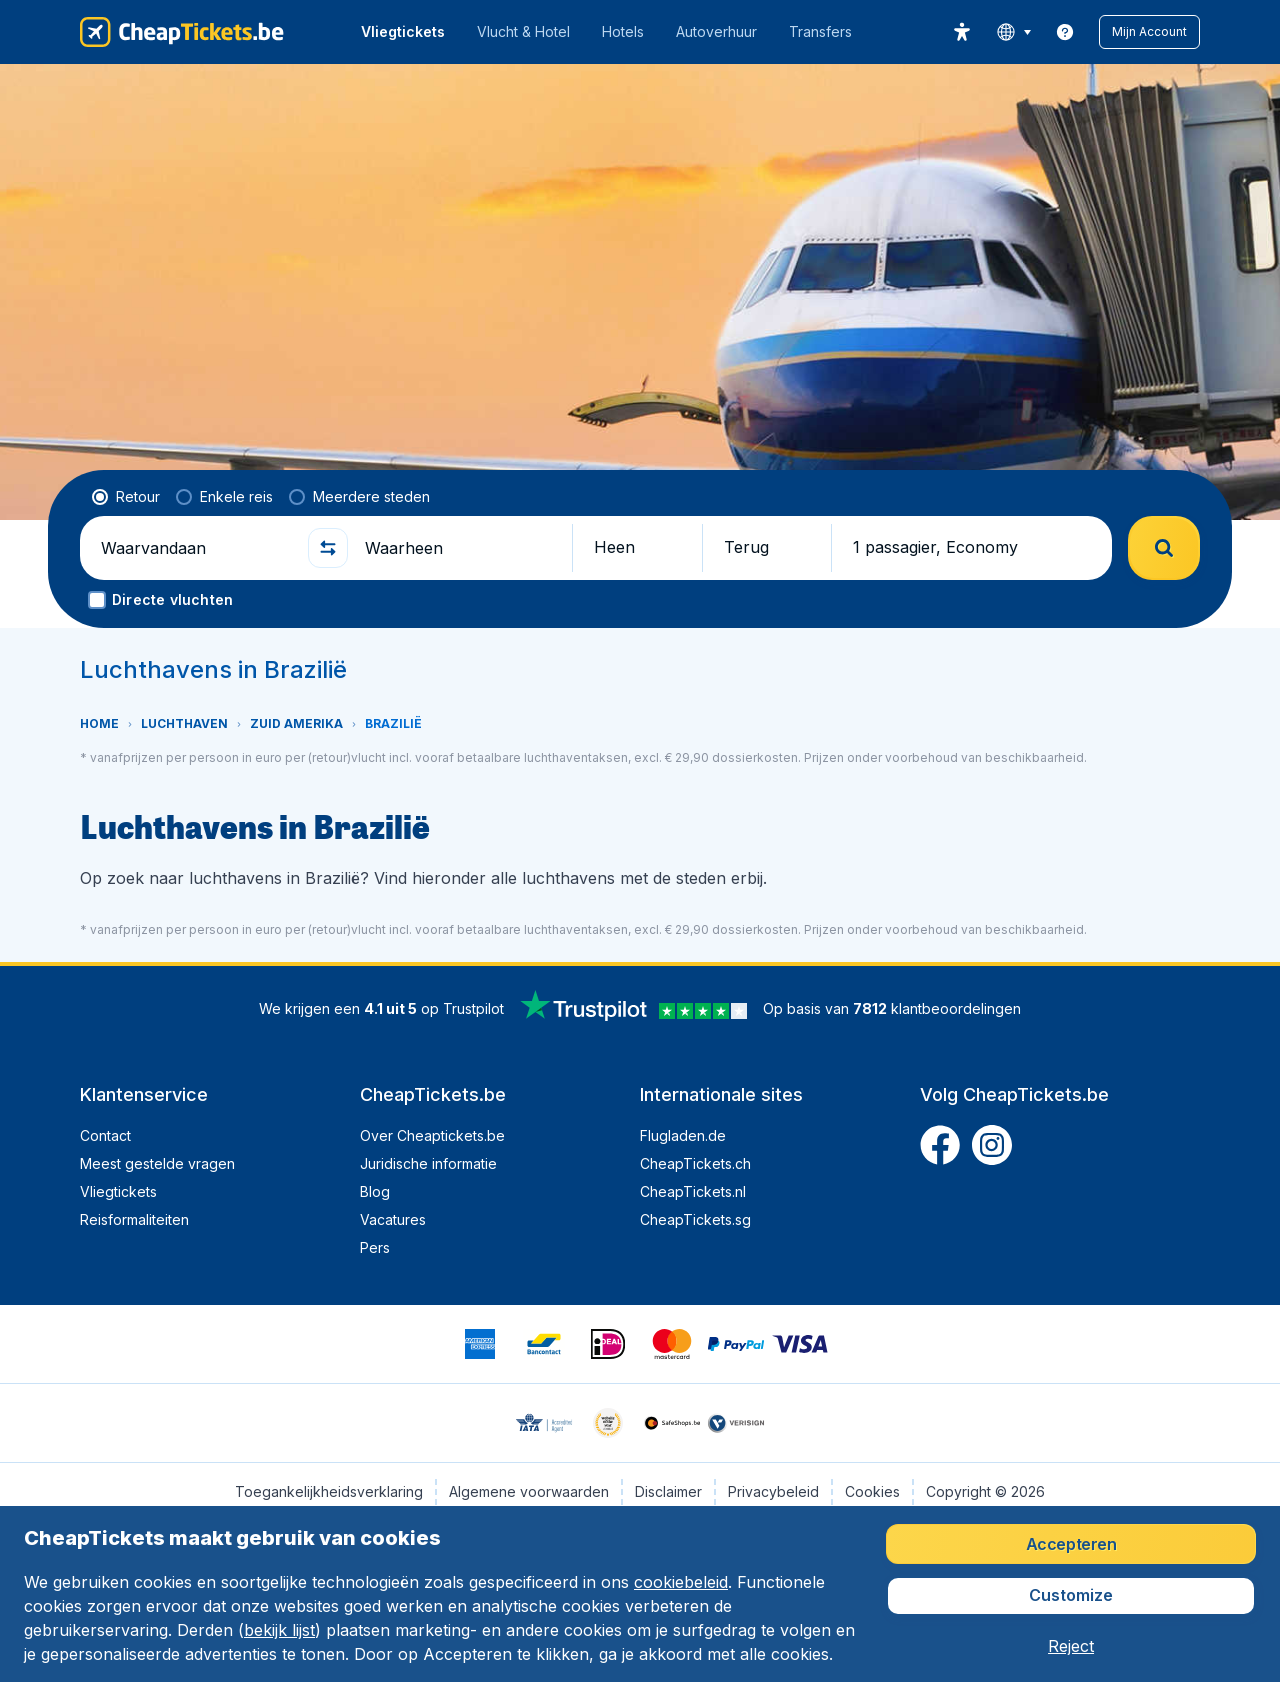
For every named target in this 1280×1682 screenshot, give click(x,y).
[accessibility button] (962, 32)
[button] (1149, 32)
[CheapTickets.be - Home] (182, 32)
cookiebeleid (681, 1582)
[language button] (1013, 32)
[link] (1065, 32)
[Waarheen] (460, 548)
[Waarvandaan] (196, 548)
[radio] (126, 497)
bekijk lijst (279, 1630)
